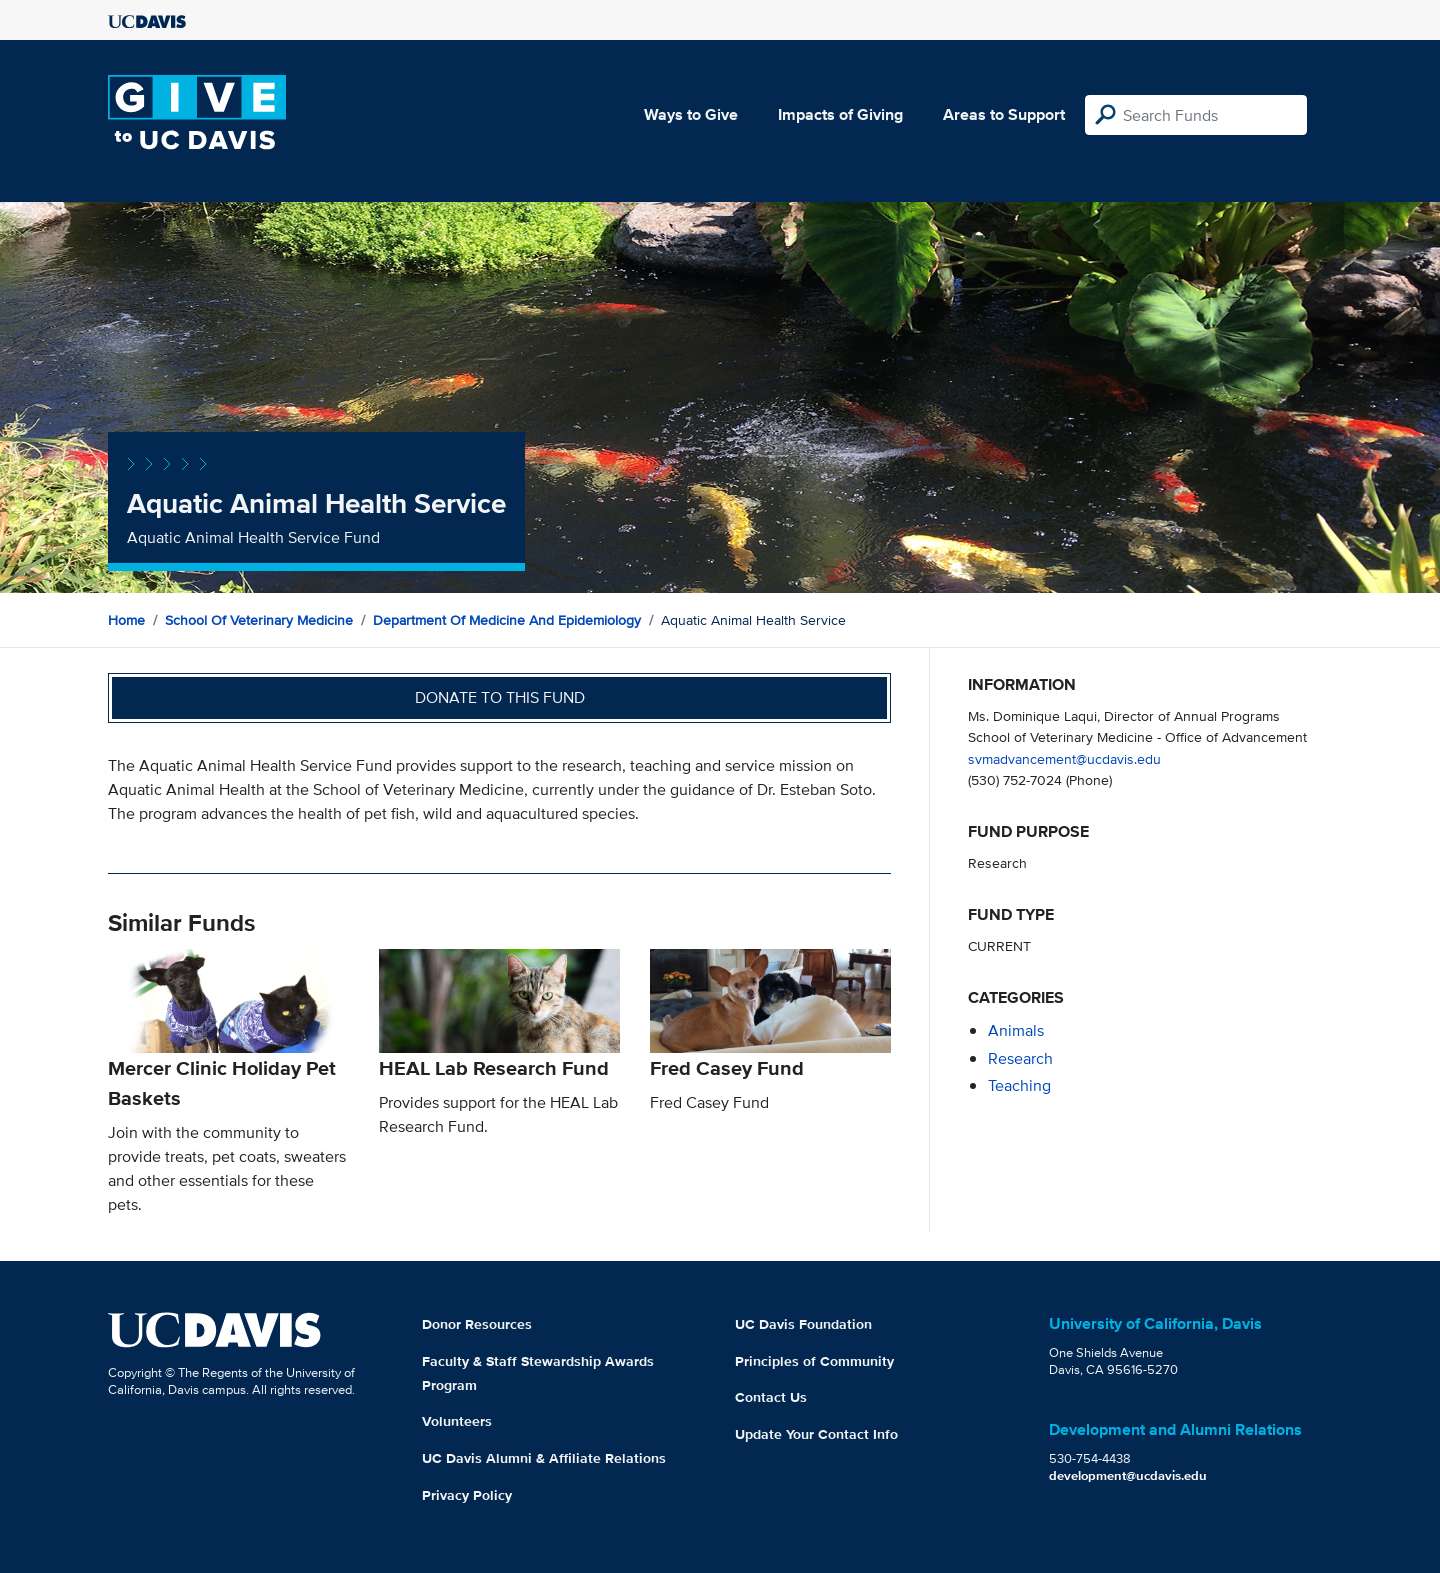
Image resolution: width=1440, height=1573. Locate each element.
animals (1016, 1030)
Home (126, 620)
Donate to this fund (500, 697)
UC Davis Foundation (803, 1324)
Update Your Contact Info (816, 1434)
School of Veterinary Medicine (259, 620)
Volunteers (457, 1421)
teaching (1019, 1085)
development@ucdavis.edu (1128, 1475)
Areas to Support (1004, 114)
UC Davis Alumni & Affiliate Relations (544, 1458)
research (1020, 1058)
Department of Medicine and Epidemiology (507, 620)
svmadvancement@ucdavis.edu (1064, 758)
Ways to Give (691, 114)
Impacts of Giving (840, 114)
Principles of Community (814, 1361)
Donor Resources (477, 1324)
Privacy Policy (467, 1495)
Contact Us (771, 1397)
